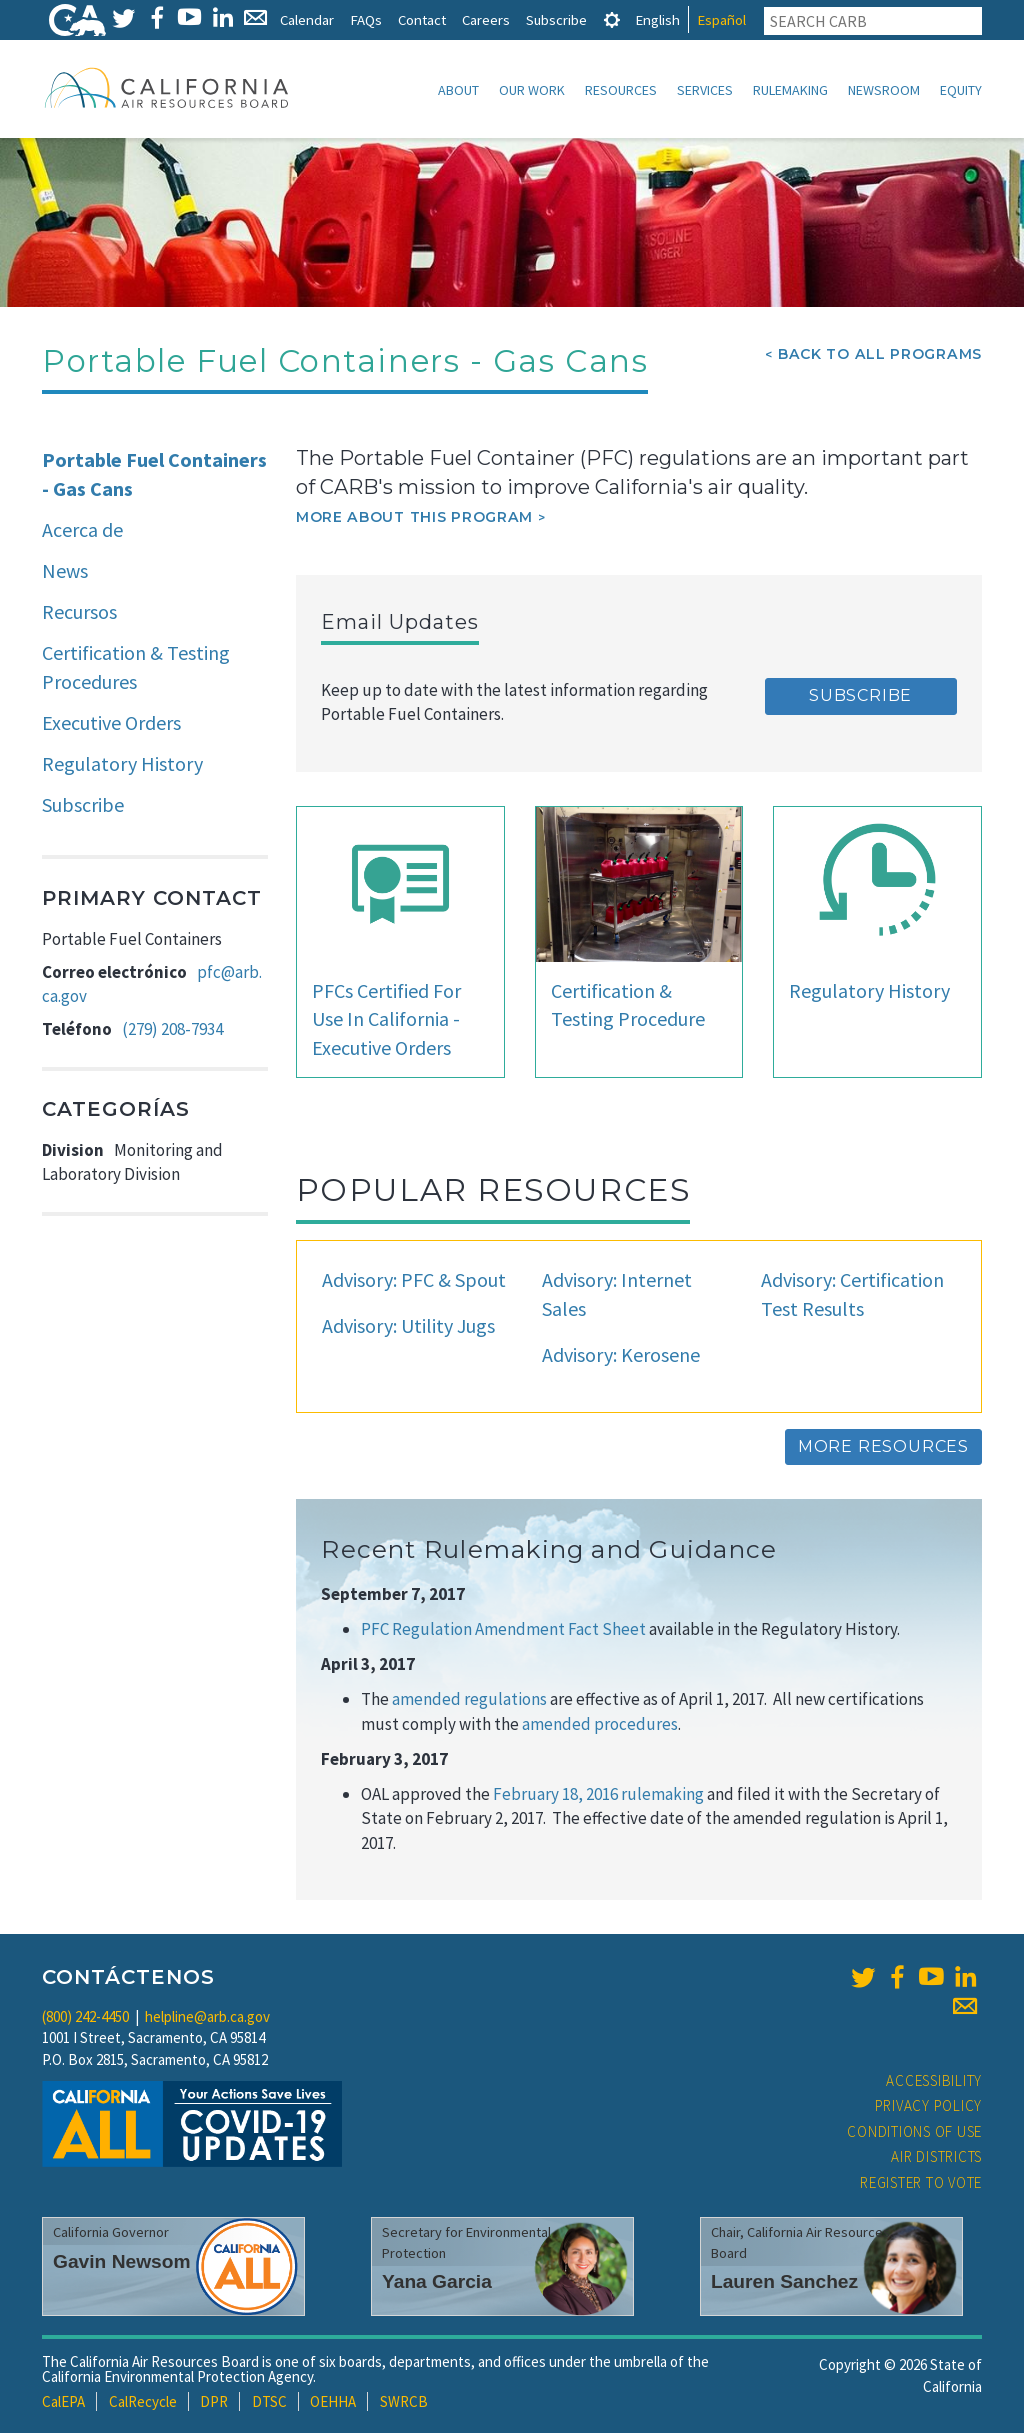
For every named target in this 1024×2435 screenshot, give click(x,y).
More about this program (414, 519)
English (657, 19)
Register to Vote (921, 2184)
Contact (422, 19)
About (458, 90)
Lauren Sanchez (784, 2283)
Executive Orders (111, 724)
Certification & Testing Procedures (136, 669)
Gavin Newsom (122, 2263)
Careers (486, 19)
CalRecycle (143, 2403)
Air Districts (936, 2158)
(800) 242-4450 (85, 2018)
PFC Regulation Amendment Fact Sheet (505, 1631)
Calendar (307, 19)
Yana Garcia (437, 2283)
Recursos (79, 613)
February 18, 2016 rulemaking (597, 1796)
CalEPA (63, 2403)
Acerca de (82, 531)
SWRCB (404, 2403)
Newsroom (884, 90)
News (65, 572)
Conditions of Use (914, 2133)
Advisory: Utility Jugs (408, 1327)
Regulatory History (122, 765)
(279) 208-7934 (172, 1031)
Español (721, 19)
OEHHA (333, 2403)
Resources (621, 90)
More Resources (883, 1448)
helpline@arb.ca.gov (207, 2018)
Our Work (532, 90)
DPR (214, 2403)
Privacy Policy (929, 2107)
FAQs (366, 19)
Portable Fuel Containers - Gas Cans (154, 476)
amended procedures (600, 1726)
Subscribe (556, 19)
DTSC (269, 2403)
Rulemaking (790, 90)
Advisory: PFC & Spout (414, 1281)
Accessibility (934, 2082)
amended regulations (471, 1701)
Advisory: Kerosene (621, 1356)
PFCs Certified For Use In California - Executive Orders (386, 1021)
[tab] (612, 19)
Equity (961, 90)
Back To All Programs (880, 356)
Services (705, 90)
